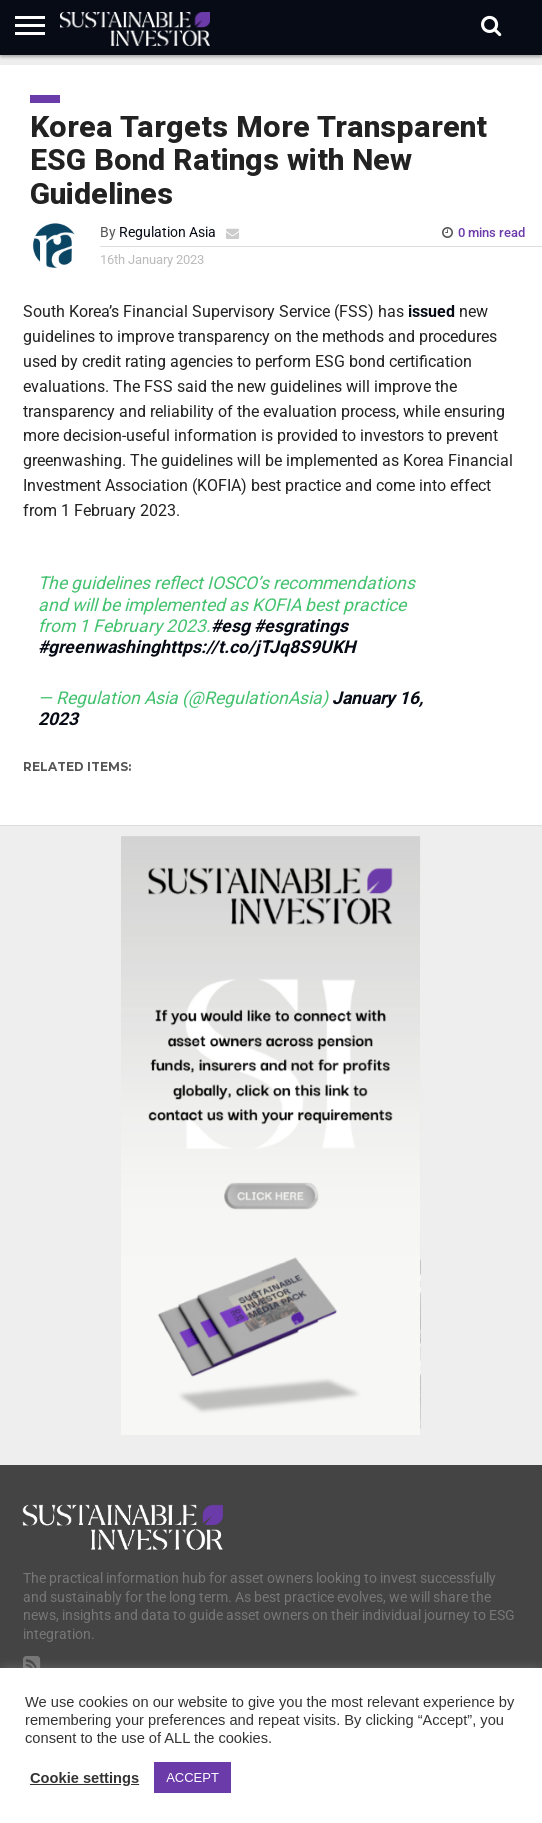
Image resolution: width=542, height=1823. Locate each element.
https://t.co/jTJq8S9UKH (257, 647)
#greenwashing (99, 647)
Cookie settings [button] (84, 1778)
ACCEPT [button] (192, 1777)
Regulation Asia (167, 232)
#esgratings (301, 626)
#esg (230, 626)
